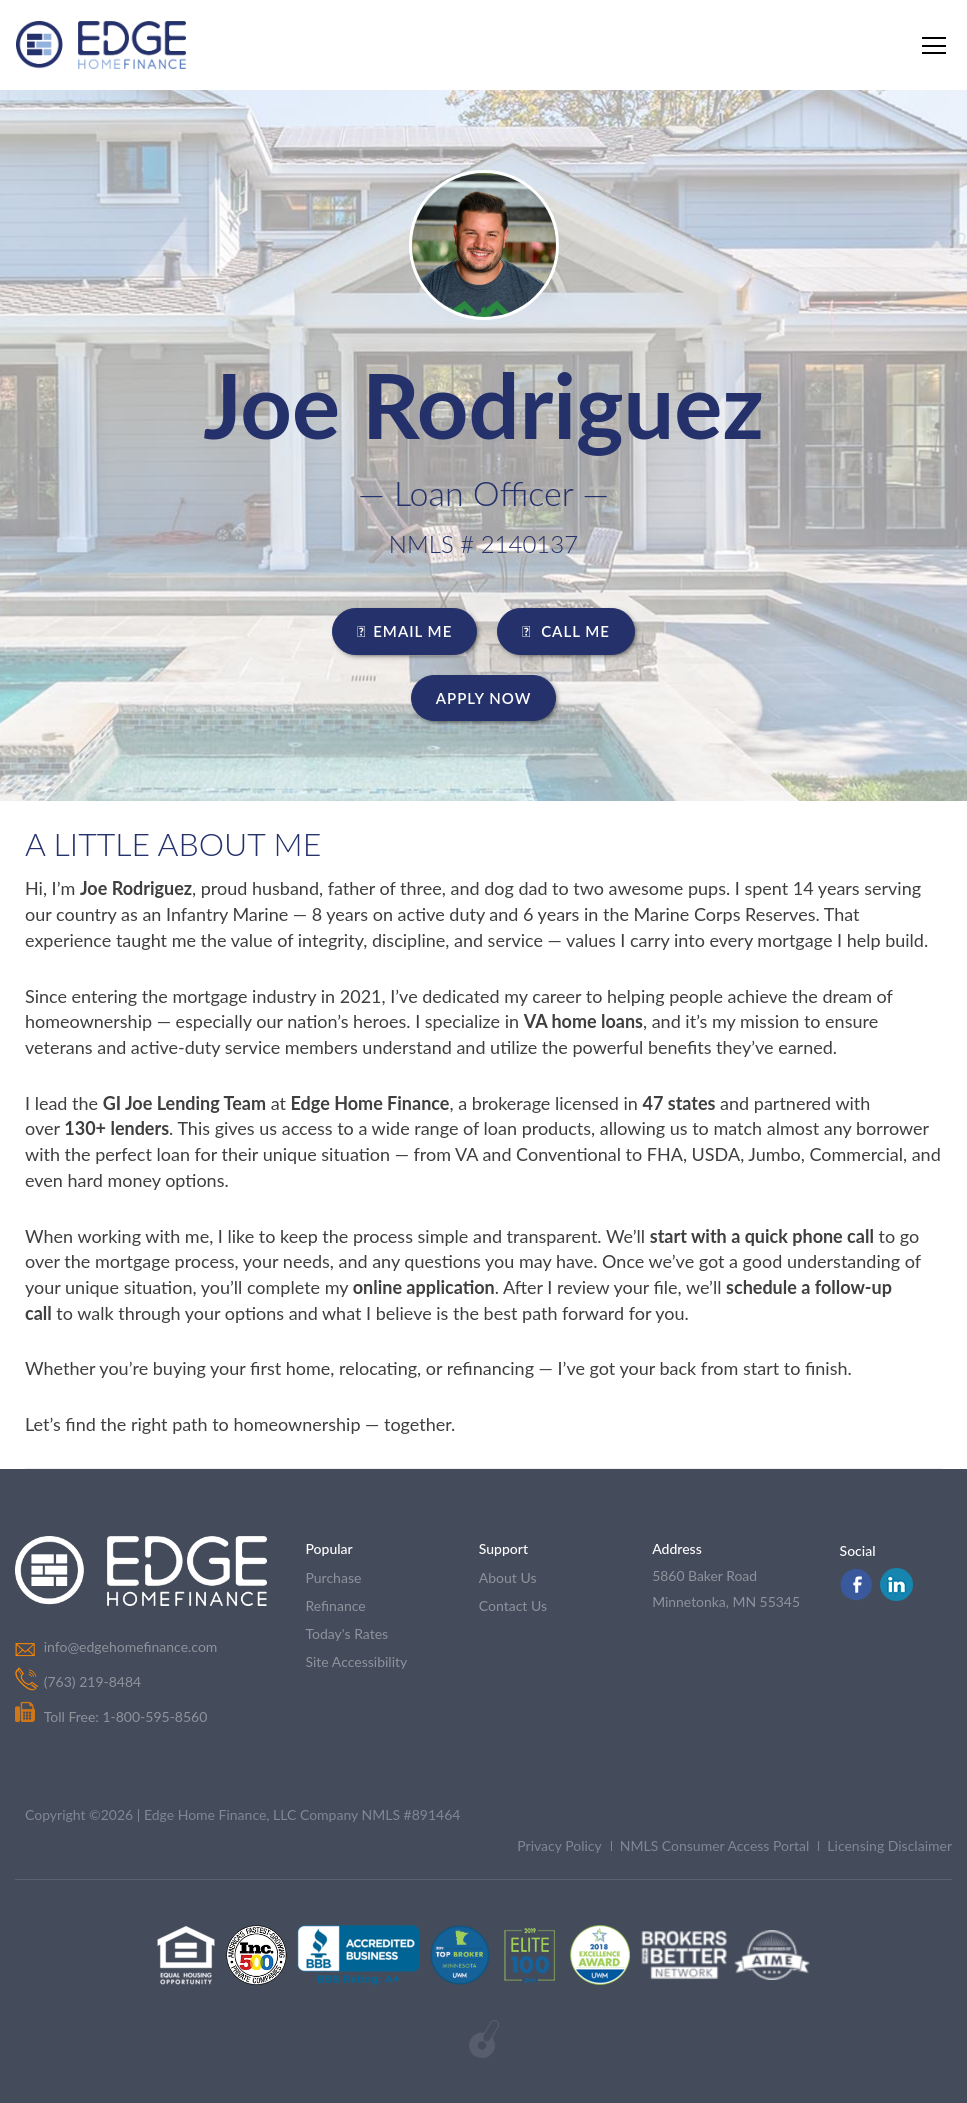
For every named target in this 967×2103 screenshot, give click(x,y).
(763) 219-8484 (91, 1681)
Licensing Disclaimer (889, 1845)
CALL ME (566, 631)
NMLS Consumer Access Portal (715, 1845)
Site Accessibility (356, 1661)
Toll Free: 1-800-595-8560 (111, 1716)
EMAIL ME (404, 631)
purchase (333, 1577)
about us (508, 1577)
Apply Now (484, 698)
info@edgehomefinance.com (130, 1646)
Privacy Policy (559, 1845)
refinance (335, 1605)
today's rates (346, 1633)
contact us (513, 1605)
